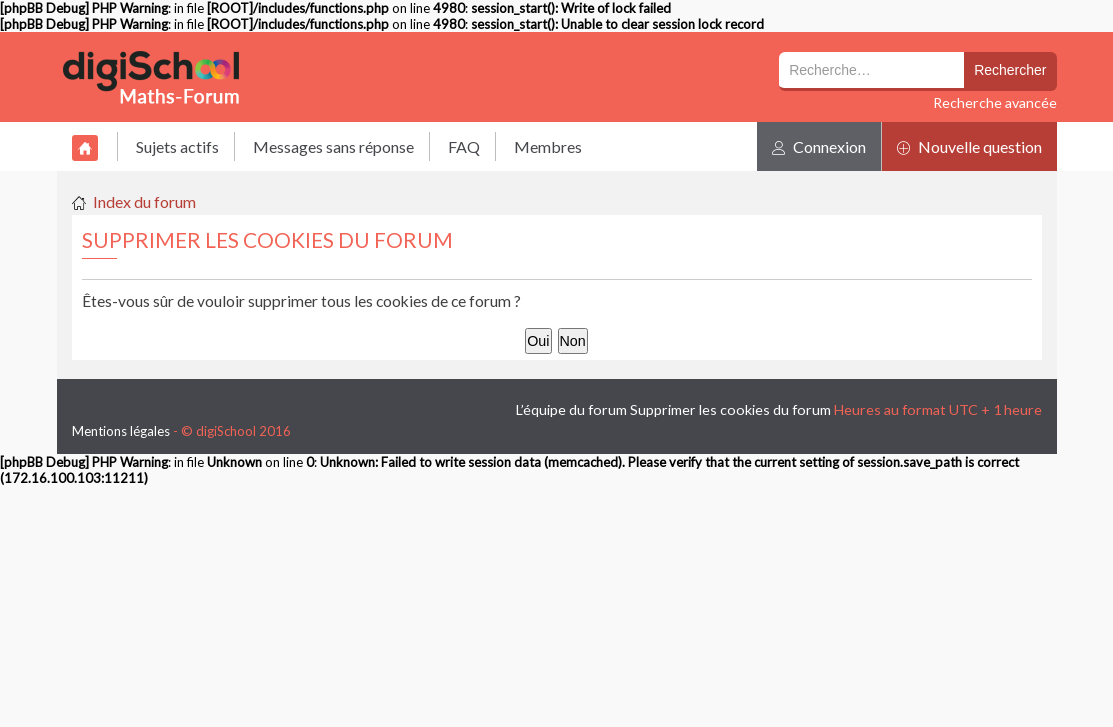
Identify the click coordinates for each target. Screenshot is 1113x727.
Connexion (819, 146)
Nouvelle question (969, 146)
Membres (548, 146)
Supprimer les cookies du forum (730, 409)
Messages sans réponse (333, 146)
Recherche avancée (995, 102)
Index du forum (144, 201)
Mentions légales (121, 431)
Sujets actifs (177, 146)
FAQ (464, 146)
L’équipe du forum (571, 409)
